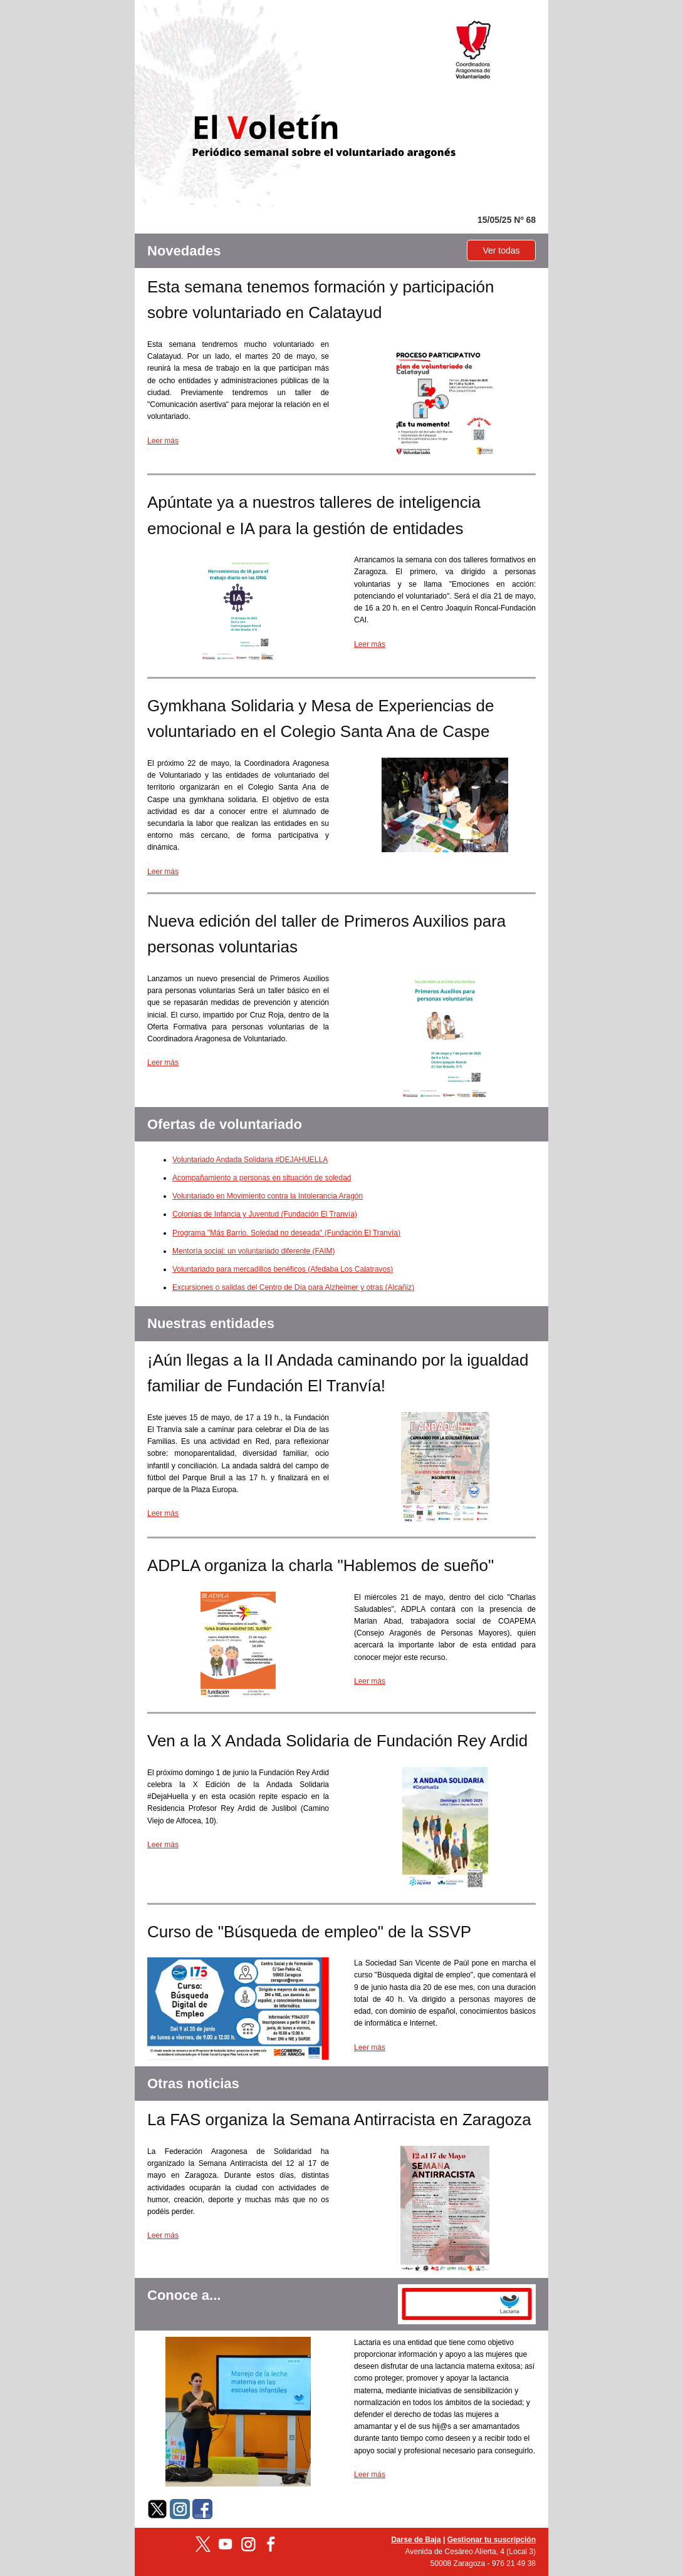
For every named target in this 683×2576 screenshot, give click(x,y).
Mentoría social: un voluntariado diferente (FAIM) (253, 1251)
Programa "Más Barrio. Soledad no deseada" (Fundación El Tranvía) (286, 1233)
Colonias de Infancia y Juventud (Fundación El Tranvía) (264, 1214)
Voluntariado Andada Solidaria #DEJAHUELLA (250, 1159)
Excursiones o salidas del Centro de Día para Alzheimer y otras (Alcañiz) (293, 1287)
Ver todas (500, 250)
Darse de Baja (416, 2539)
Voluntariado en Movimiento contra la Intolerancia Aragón (267, 1196)
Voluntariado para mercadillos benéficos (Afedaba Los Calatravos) (282, 1269)
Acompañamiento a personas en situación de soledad (262, 1177)
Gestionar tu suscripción (491, 2539)
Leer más (163, 440)
